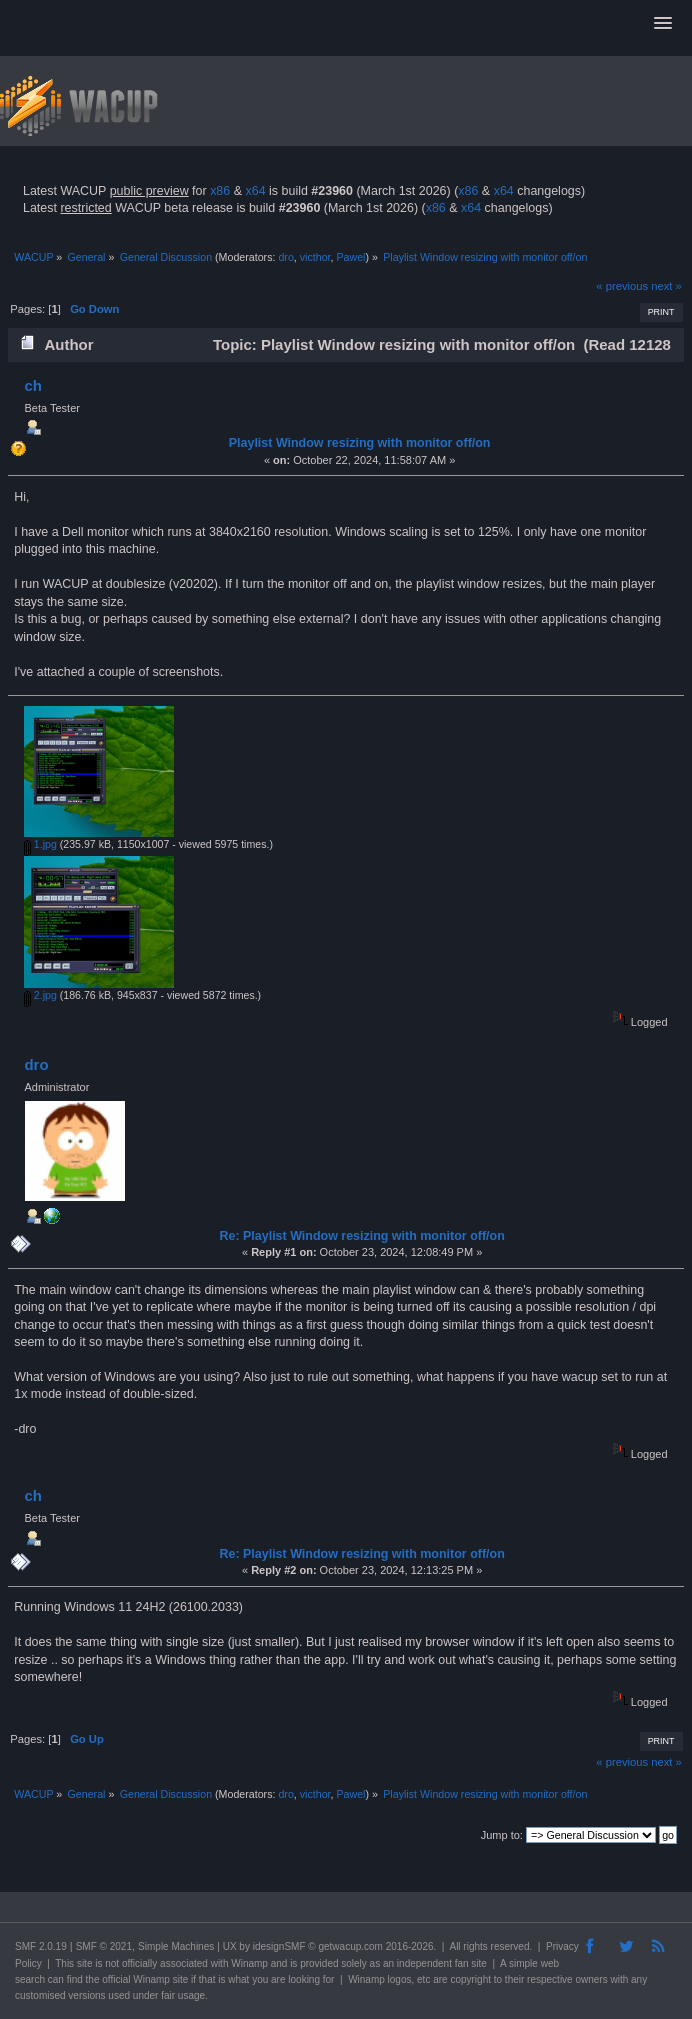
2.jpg (40, 995)
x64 (255, 191)
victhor (315, 257)
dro (285, 257)
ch (32, 385)
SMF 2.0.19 (41, 1946)
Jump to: (502, 1835)
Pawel (350, 257)
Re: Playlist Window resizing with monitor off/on (361, 1236)
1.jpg (40, 844)
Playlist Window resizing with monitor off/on (360, 443)
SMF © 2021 (104, 1946)
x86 (220, 191)
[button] (663, 24)
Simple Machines (176, 1946)
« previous (622, 286)
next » (666, 286)
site (85, 1963)
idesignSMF (279, 1946)
